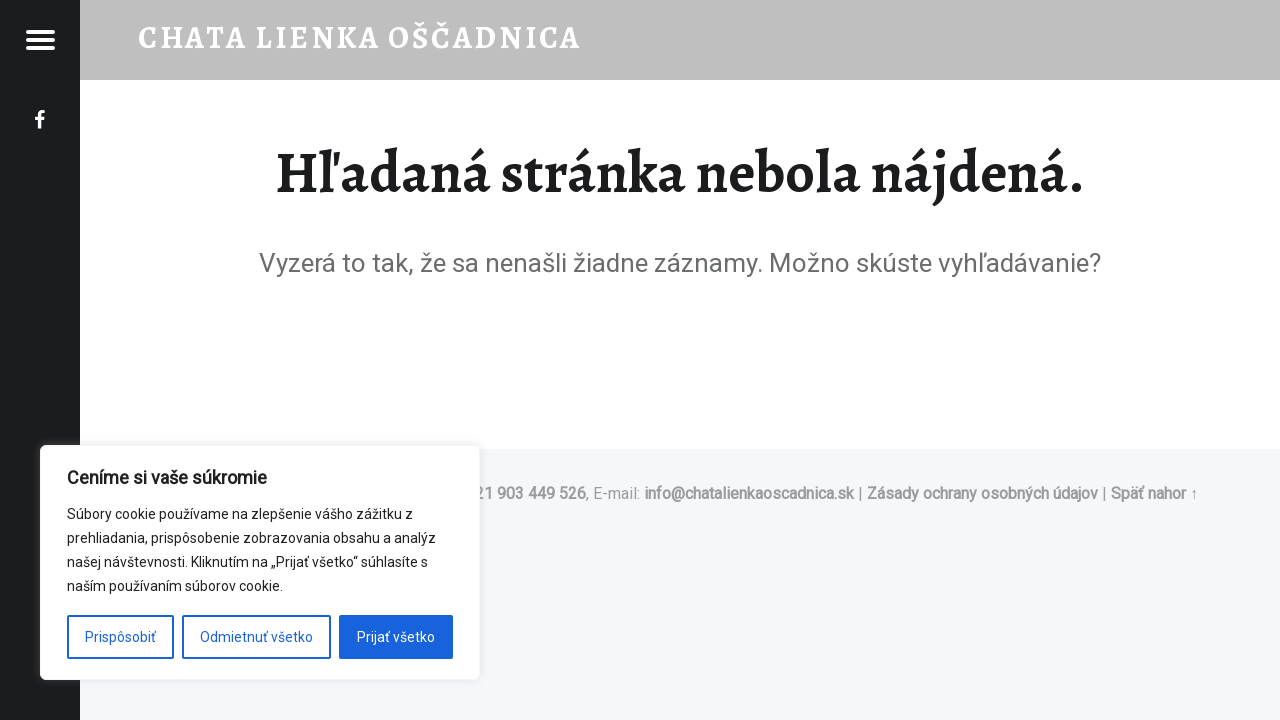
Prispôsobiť (120, 637)
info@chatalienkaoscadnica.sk (749, 493)
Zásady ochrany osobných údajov (982, 493)
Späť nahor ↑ (1154, 493)
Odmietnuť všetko (256, 637)
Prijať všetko (396, 637)
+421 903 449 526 (521, 493)
